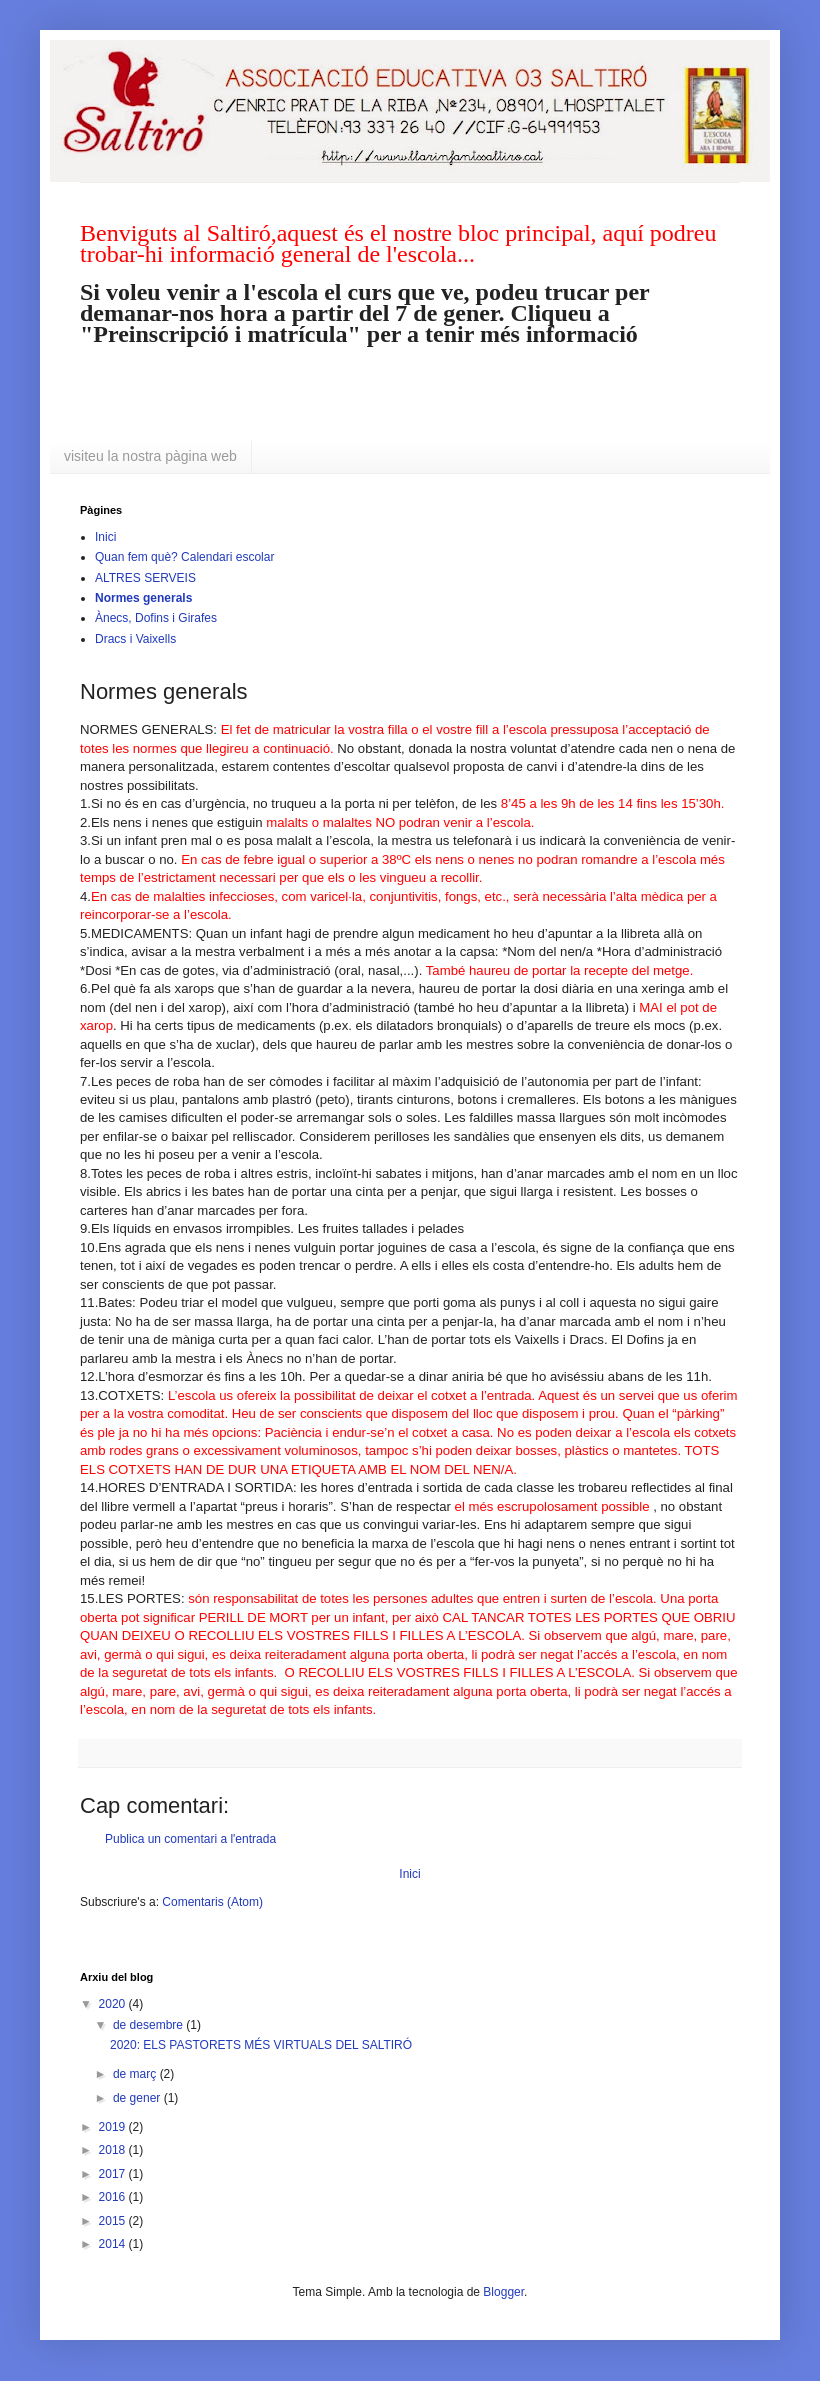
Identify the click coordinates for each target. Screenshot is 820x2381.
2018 (114, 2150)
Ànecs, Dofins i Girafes (156, 618)
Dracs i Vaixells (135, 639)
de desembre (149, 2025)
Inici (105, 537)
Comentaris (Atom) (212, 1902)
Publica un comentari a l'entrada (190, 1839)
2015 (114, 2221)
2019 (114, 2127)
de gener (138, 2098)
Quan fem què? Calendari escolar (184, 557)
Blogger (503, 2292)
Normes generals (143, 598)
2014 (114, 2244)
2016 (114, 2197)
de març (136, 2074)
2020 (114, 2004)
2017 (114, 2174)
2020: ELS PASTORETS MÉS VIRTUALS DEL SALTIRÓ (261, 2045)
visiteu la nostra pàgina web (150, 456)
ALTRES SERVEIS (145, 578)
